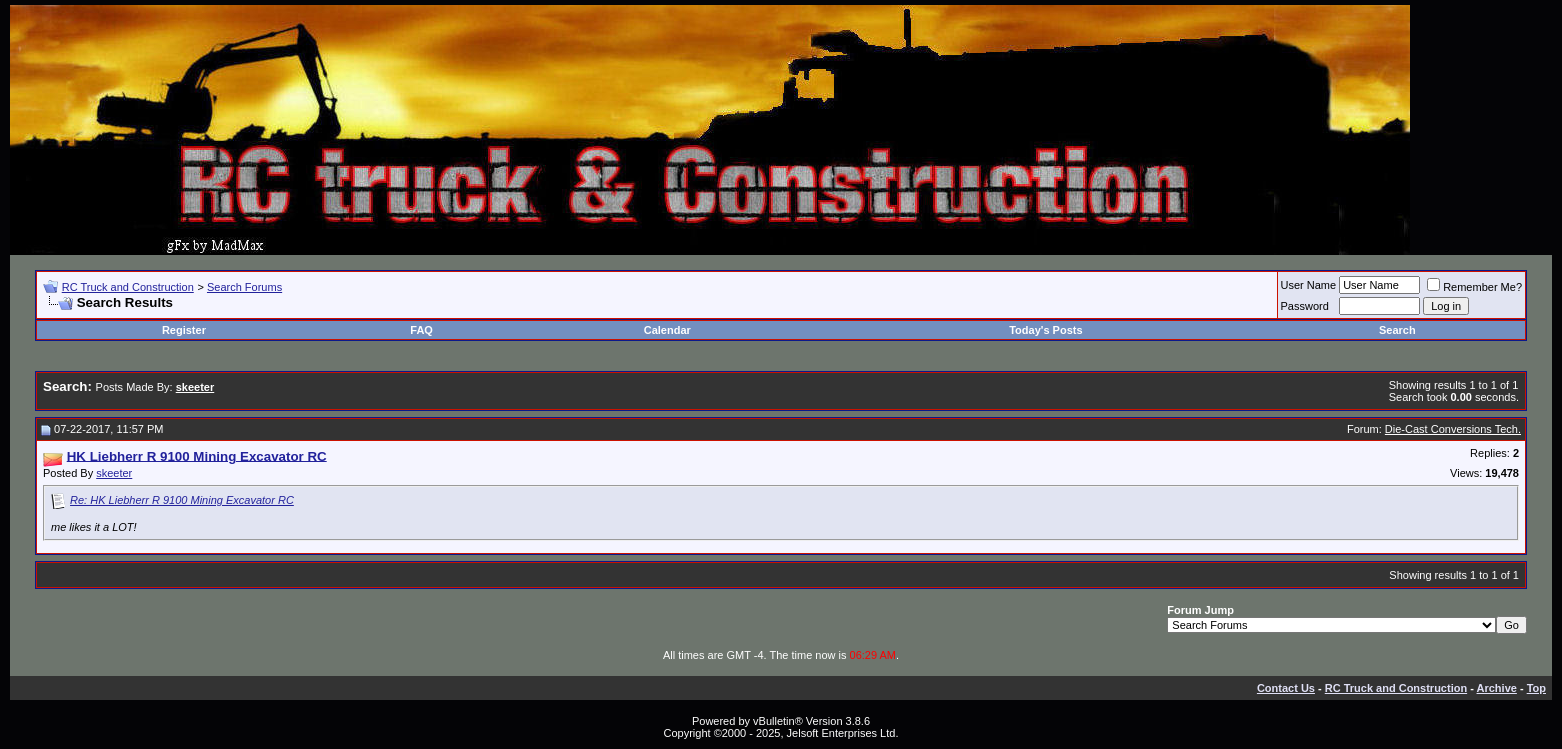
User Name (1309, 285)
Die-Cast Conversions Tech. (1453, 429)
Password (1305, 306)
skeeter (114, 473)
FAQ (421, 330)
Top (1536, 688)
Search (1397, 330)
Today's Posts (1045, 330)
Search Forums (244, 287)
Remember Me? (1474, 287)
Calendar (667, 330)
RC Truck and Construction (128, 287)
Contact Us (1286, 688)
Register (184, 330)
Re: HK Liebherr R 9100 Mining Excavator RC (182, 500)
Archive (1497, 688)
